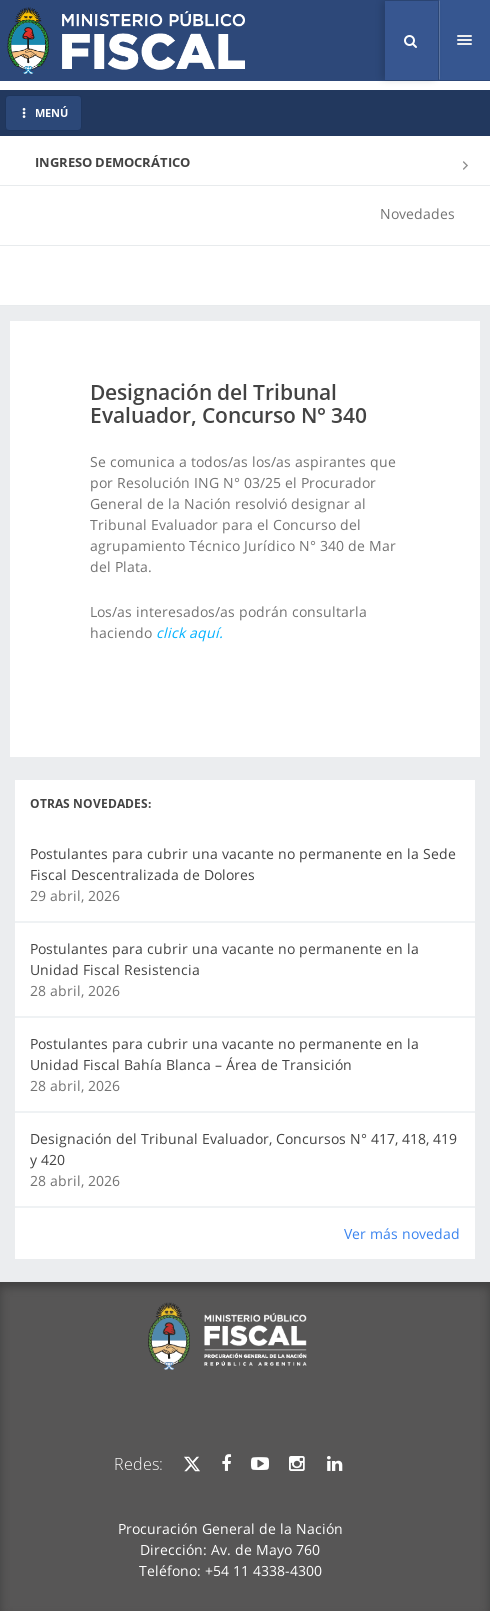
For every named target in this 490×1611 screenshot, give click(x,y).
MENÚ (43, 112)
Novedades (417, 213)
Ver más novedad (402, 1233)
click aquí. (189, 632)
